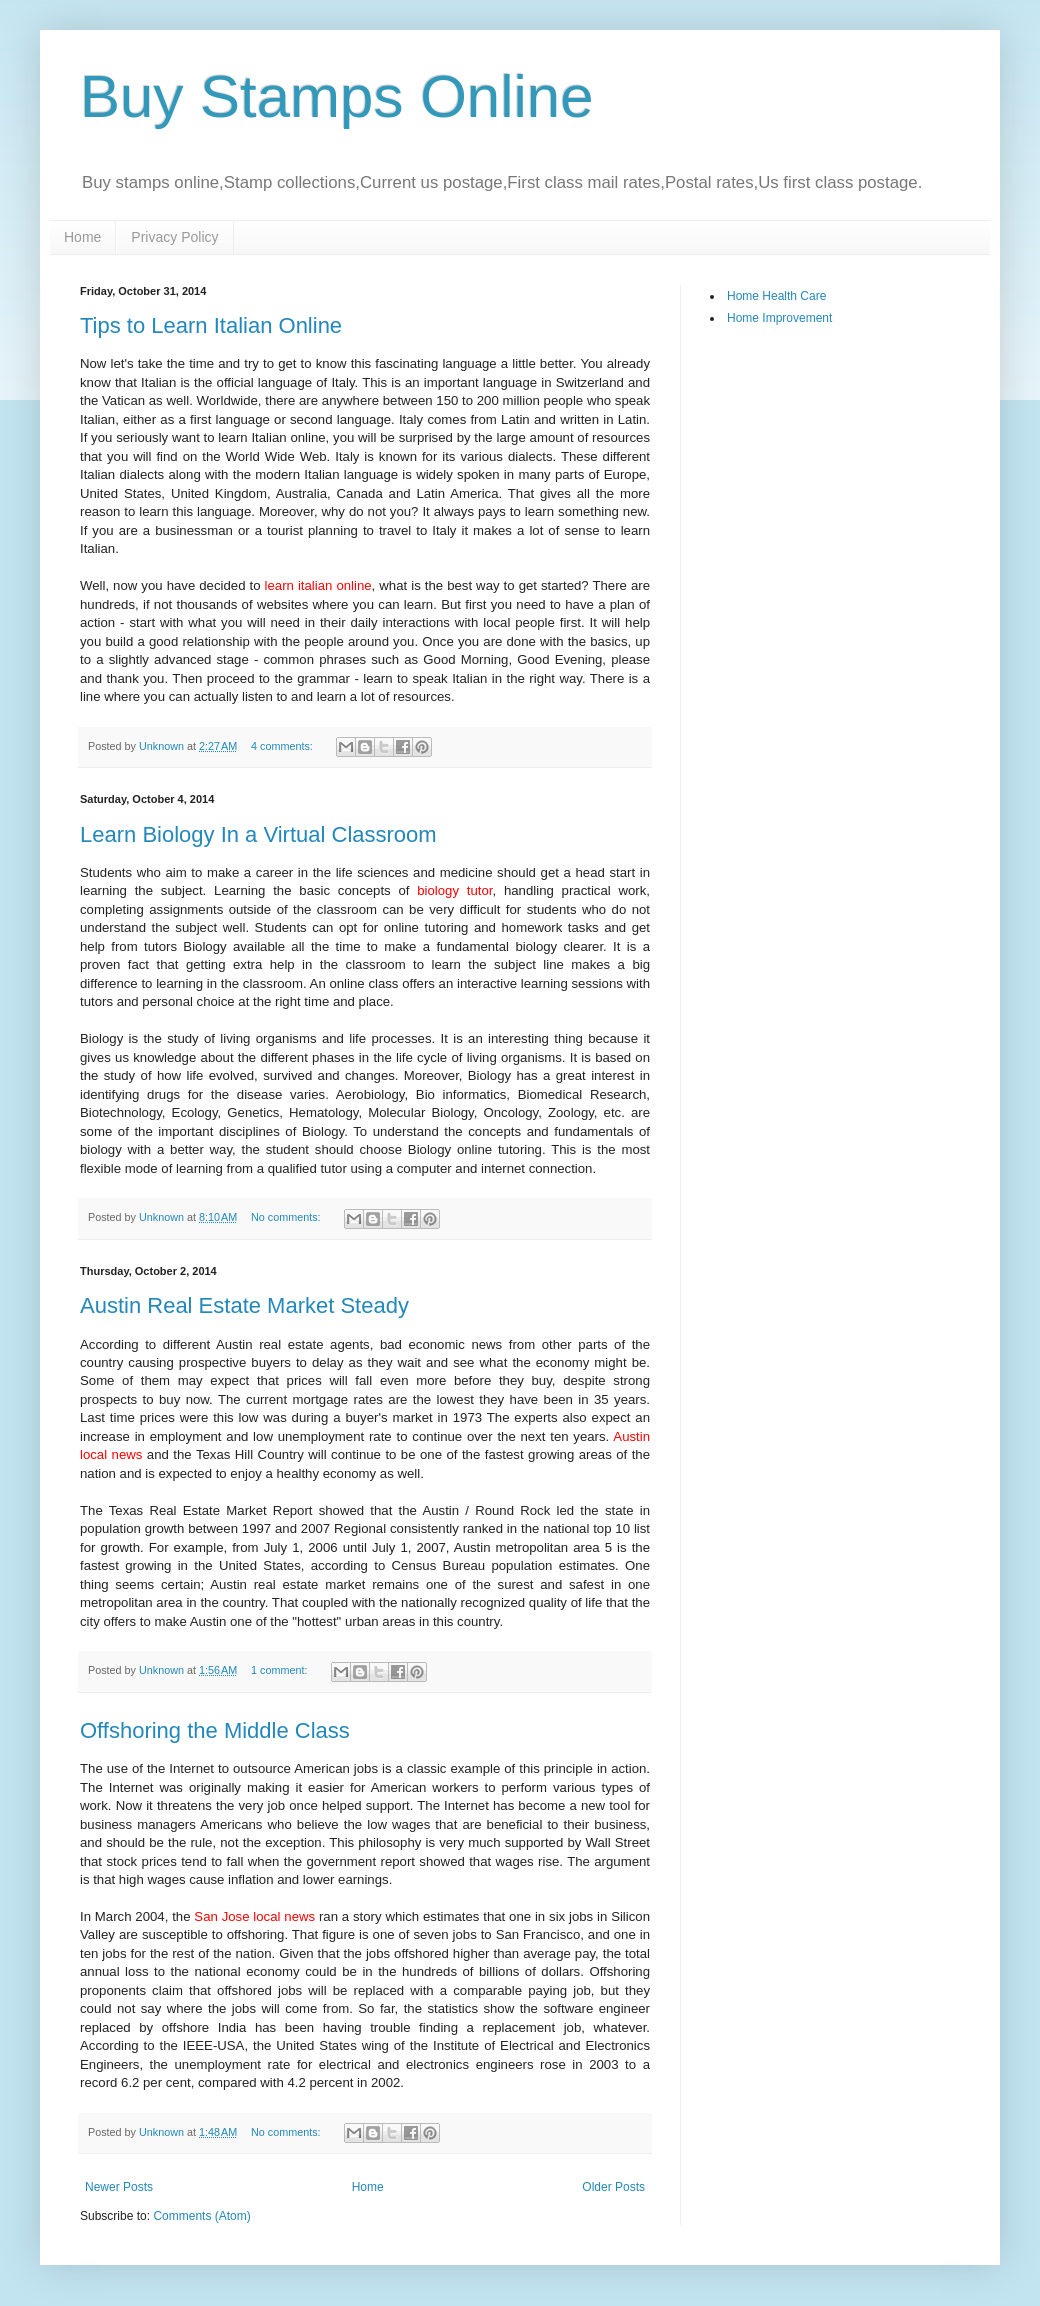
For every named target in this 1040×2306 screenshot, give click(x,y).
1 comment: (280, 1670)
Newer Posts (119, 2187)
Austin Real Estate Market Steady (244, 1305)
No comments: (287, 1217)
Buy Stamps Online (337, 96)
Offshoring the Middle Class (215, 1730)
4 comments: (283, 746)
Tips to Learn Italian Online (211, 325)
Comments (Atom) (201, 2216)
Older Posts (613, 2187)
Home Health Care (776, 296)
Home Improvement (779, 318)
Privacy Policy (174, 237)
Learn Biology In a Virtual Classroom (258, 834)
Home (82, 237)
